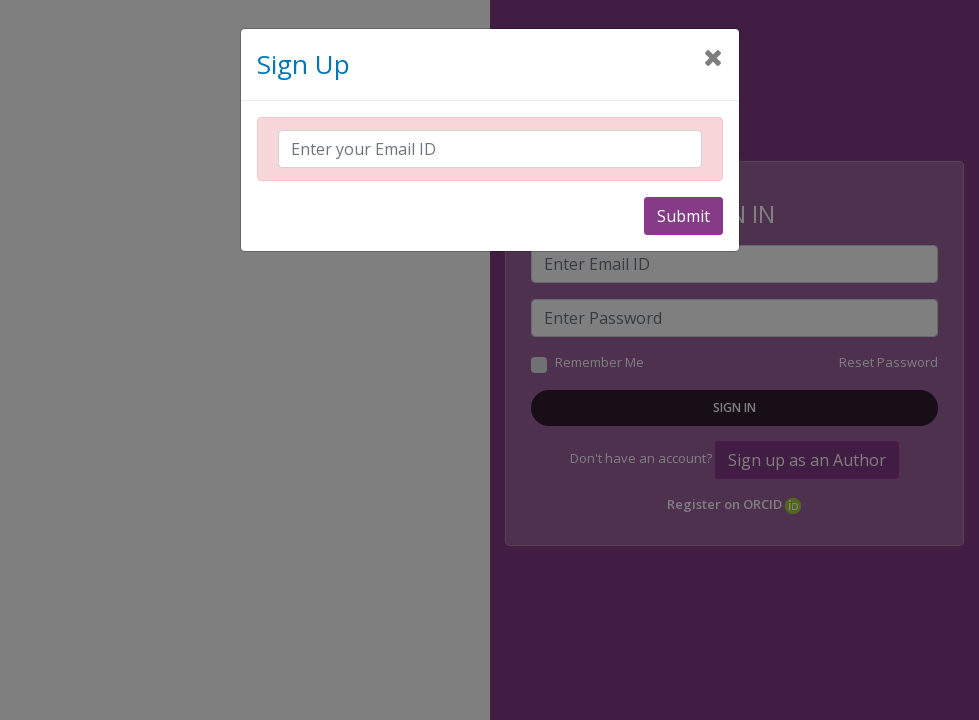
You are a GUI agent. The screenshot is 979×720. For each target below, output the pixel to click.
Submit (683, 216)
